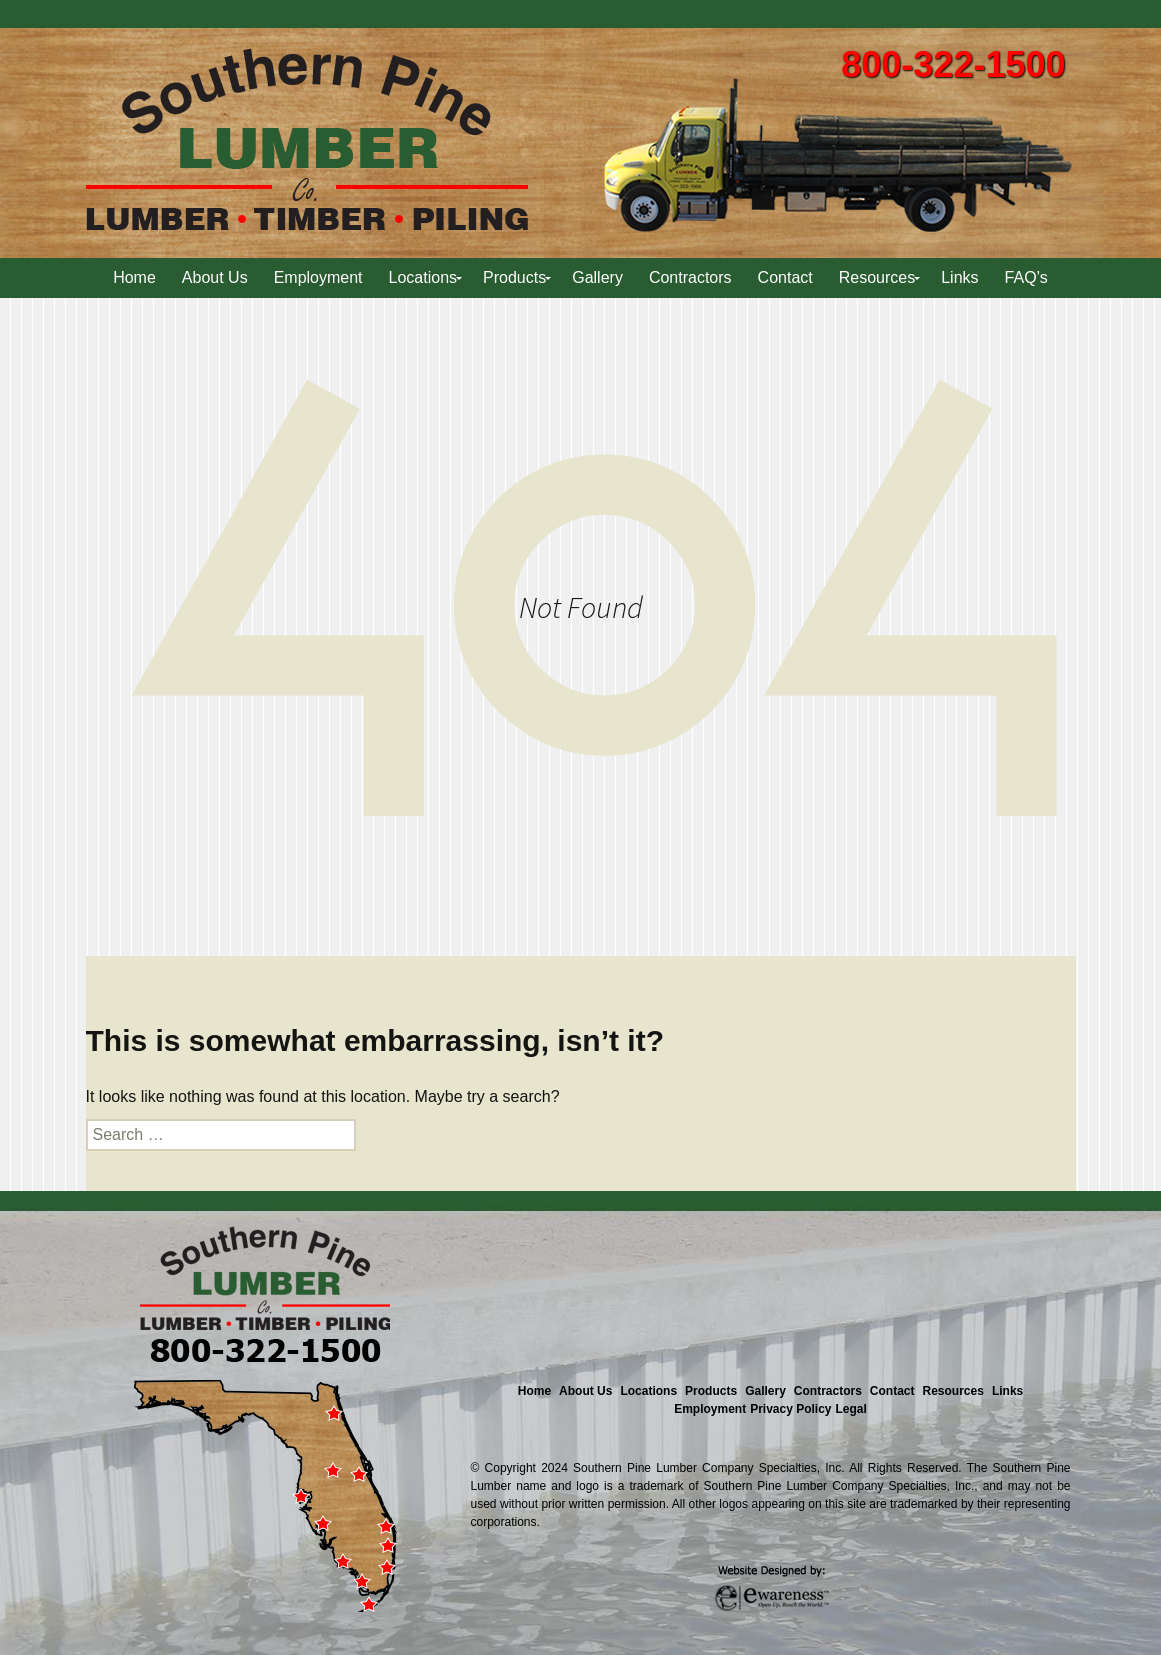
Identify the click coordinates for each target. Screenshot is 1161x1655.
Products (711, 1391)
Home (534, 1391)
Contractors (828, 1391)
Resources (953, 1391)
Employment (710, 1409)
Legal (851, 1409)
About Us (585, 1391)
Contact (892, 1391)
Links (1007, 1391)
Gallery (765, 1391)
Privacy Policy (790, 1409)
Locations (648, 1391)
